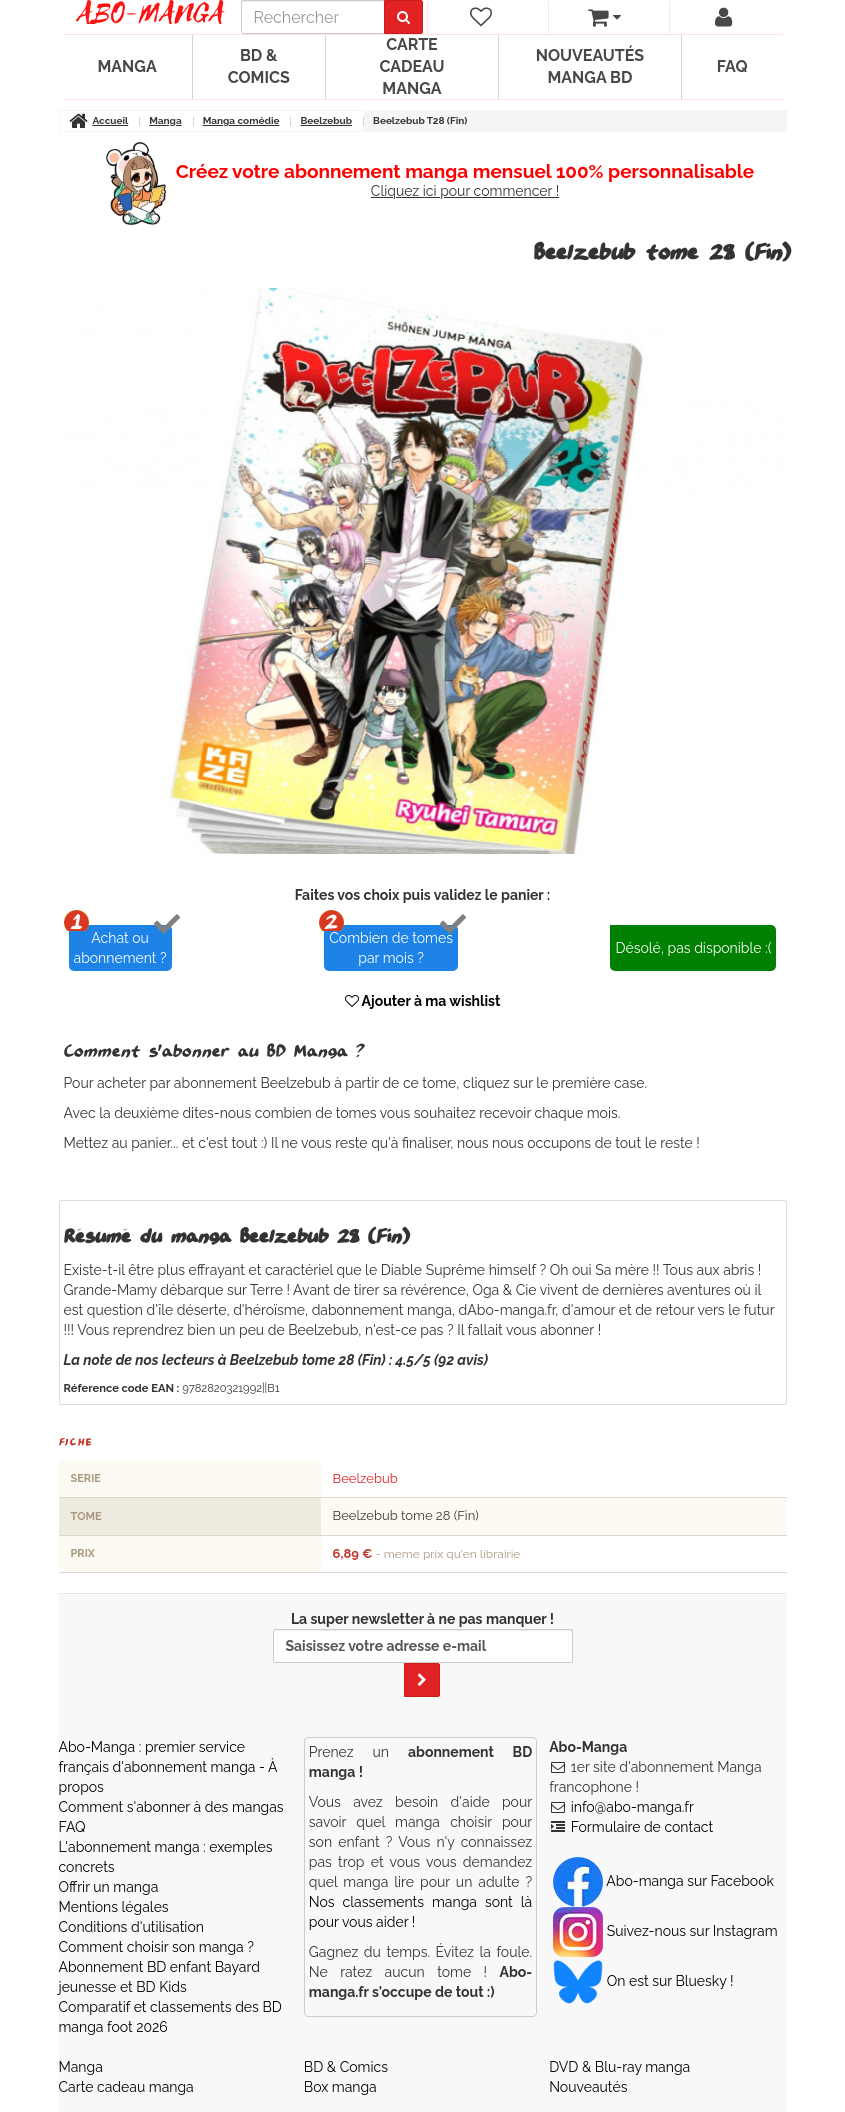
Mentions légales (114, 1907)
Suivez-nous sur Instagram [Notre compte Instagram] (665, 1931)
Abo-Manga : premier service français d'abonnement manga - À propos (168, 1767)
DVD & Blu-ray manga (619, 2067)
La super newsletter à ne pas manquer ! (423, 1654)
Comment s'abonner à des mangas (171, 1807)
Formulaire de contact (642, 1827)
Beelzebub (365, 1478)
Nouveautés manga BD (590, 66)
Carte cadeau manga (411, 66)
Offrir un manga (109, 1887)
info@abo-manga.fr (632, 1807)
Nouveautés (588, 2087)
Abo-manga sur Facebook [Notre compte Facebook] (663, 1881)
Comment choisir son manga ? (156, 1947)
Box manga (340, 2087)
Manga (127, 66)
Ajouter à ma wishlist (423, 1001)
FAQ (732, 66)
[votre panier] (604, 17)
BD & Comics (259, 66)
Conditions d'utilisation (131, 1927)
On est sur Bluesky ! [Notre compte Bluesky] (643, 1981)
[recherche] (313, 17)
